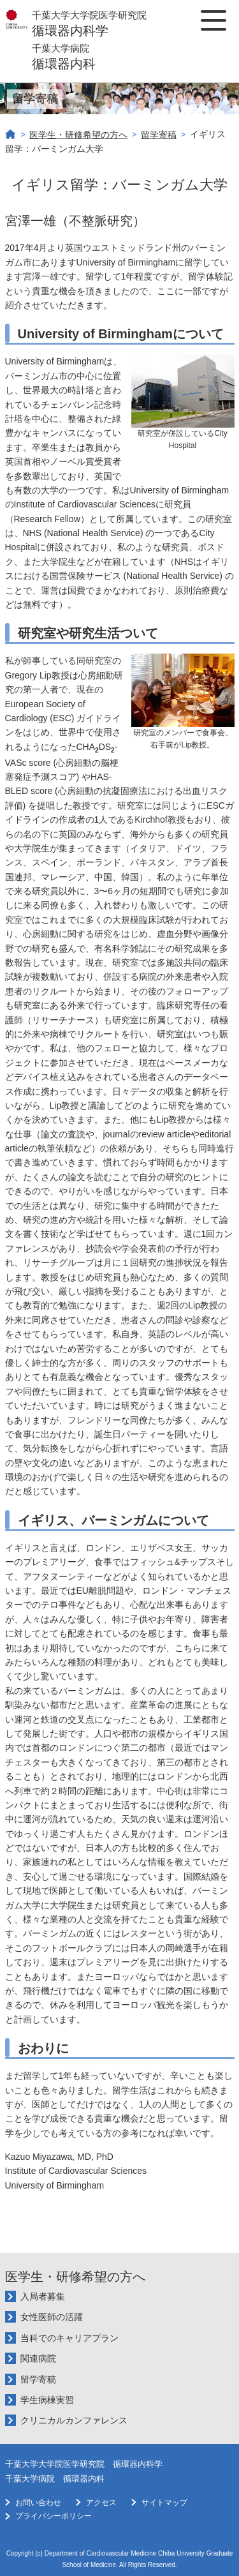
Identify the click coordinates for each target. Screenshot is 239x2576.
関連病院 (38, 2358)
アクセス (101, 2502)
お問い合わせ (38, 2502)
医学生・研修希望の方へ (78, 135)
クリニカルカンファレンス (73, 2420)
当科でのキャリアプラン (69, 2338)
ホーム (11, 134)
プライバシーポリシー (53, 2516)
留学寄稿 (159, 135)
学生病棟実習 (47, 2400)
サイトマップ (164, 2502)
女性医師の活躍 (51, 2317)
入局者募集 (42, 2296)
